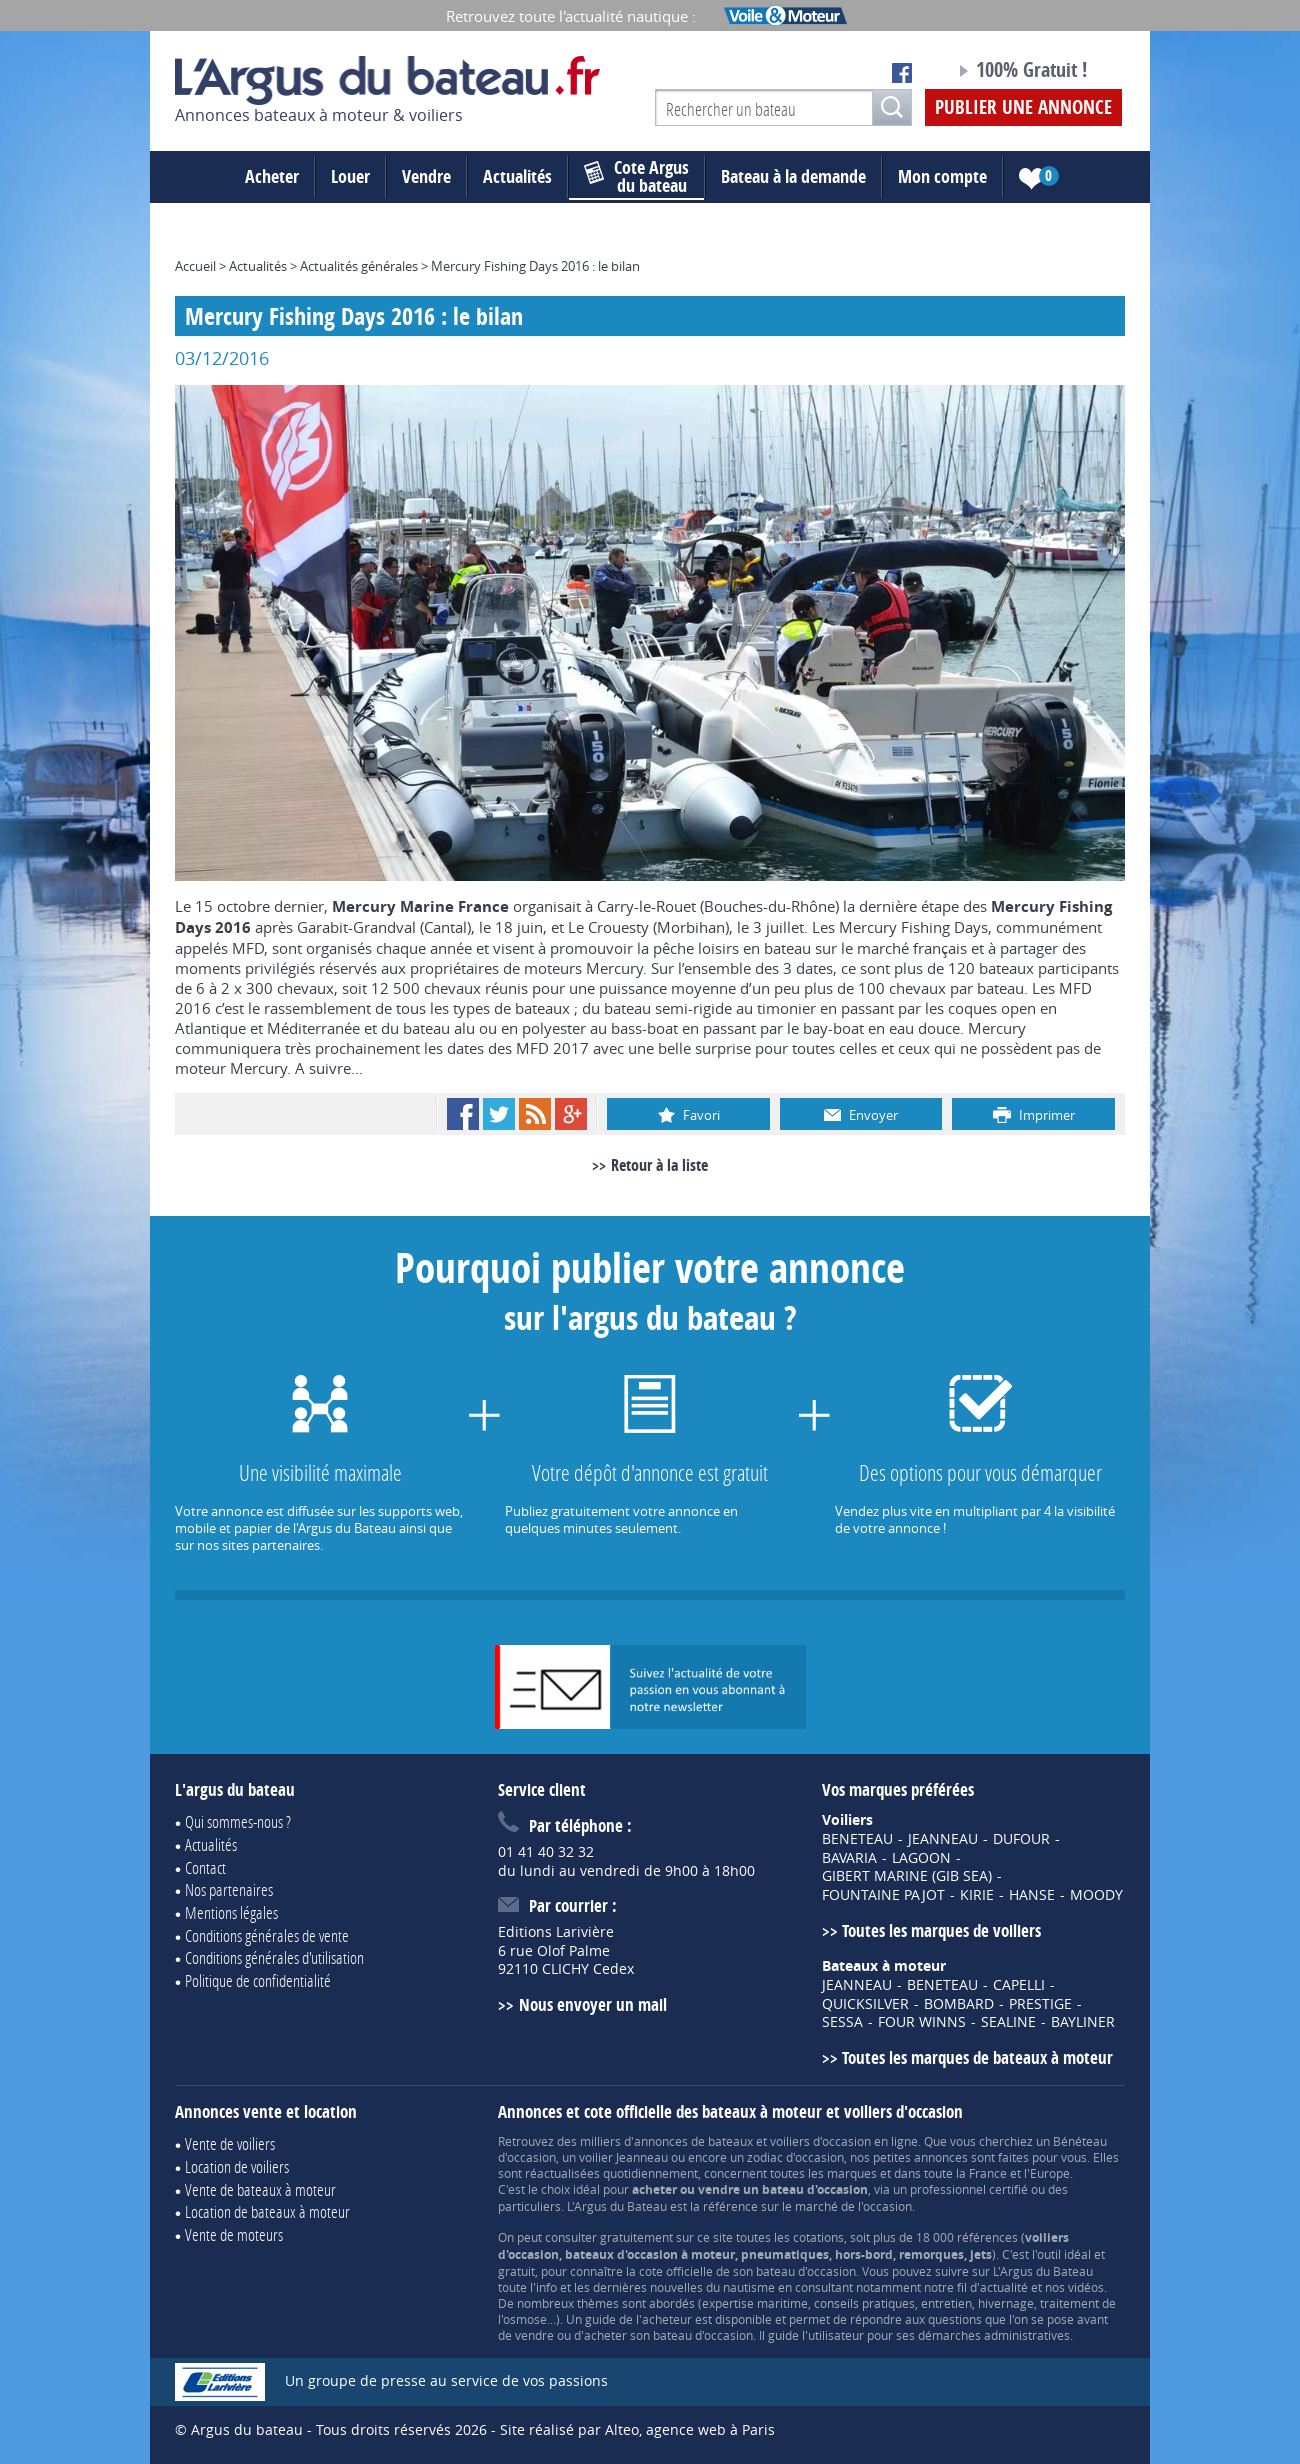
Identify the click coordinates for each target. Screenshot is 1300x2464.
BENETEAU (857, 1839)
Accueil (195, 266)
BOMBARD (959, 2004)
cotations (818, 2237)
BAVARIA (849, 1858)
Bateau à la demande (793, 176)
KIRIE (977, 1895)
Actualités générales (359, 266)
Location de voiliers (237, 2166)
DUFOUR (1021, 1839)
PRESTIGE (1040, 2004)
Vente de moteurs (234, 2234)
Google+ (571, 1114)
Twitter (499, 1114)
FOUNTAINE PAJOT (883, 1895)
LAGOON (921, 1858)
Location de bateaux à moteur (267, 2211)
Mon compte (942, 176)
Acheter (272, 176)
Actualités (517, 176)
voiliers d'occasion (820, 2141)
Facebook (463, 1114)
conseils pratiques (864, 2303)
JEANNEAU (943, 1839)
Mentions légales (231, 1912)
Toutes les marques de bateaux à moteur (977, 2057)
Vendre (426, 176)
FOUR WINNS (922, 2022)
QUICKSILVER (865, 2004)
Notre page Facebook (902, 73)
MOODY (1096, 1895)
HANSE (1032, 1895)
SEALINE (1008, 2022)
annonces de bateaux (693, 2141)
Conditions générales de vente (267, 1935)
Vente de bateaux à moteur (260, 2189)
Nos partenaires (229, 1889)
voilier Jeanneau (623, 2157)
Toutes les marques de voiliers (941, 1930)
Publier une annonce (1023, 107)
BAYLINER (1083, 2022)
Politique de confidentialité (258, 1980)
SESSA (842, 2022)
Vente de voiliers (230, 2143)
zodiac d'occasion (795, 2157)
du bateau (636, 177)
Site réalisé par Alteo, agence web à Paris (637, 2429)
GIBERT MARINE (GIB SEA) (907, 1876)
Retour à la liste (659, 1165)
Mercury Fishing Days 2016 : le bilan (535, 266)
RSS (535, 1114)
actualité (1004, 2287)
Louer (350, 176)
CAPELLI (1019, 1985)
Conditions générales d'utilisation (274, 1957)
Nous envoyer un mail (593, 2004)
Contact (205, 1867)
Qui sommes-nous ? (238, 1821)
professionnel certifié (969, 2189)
